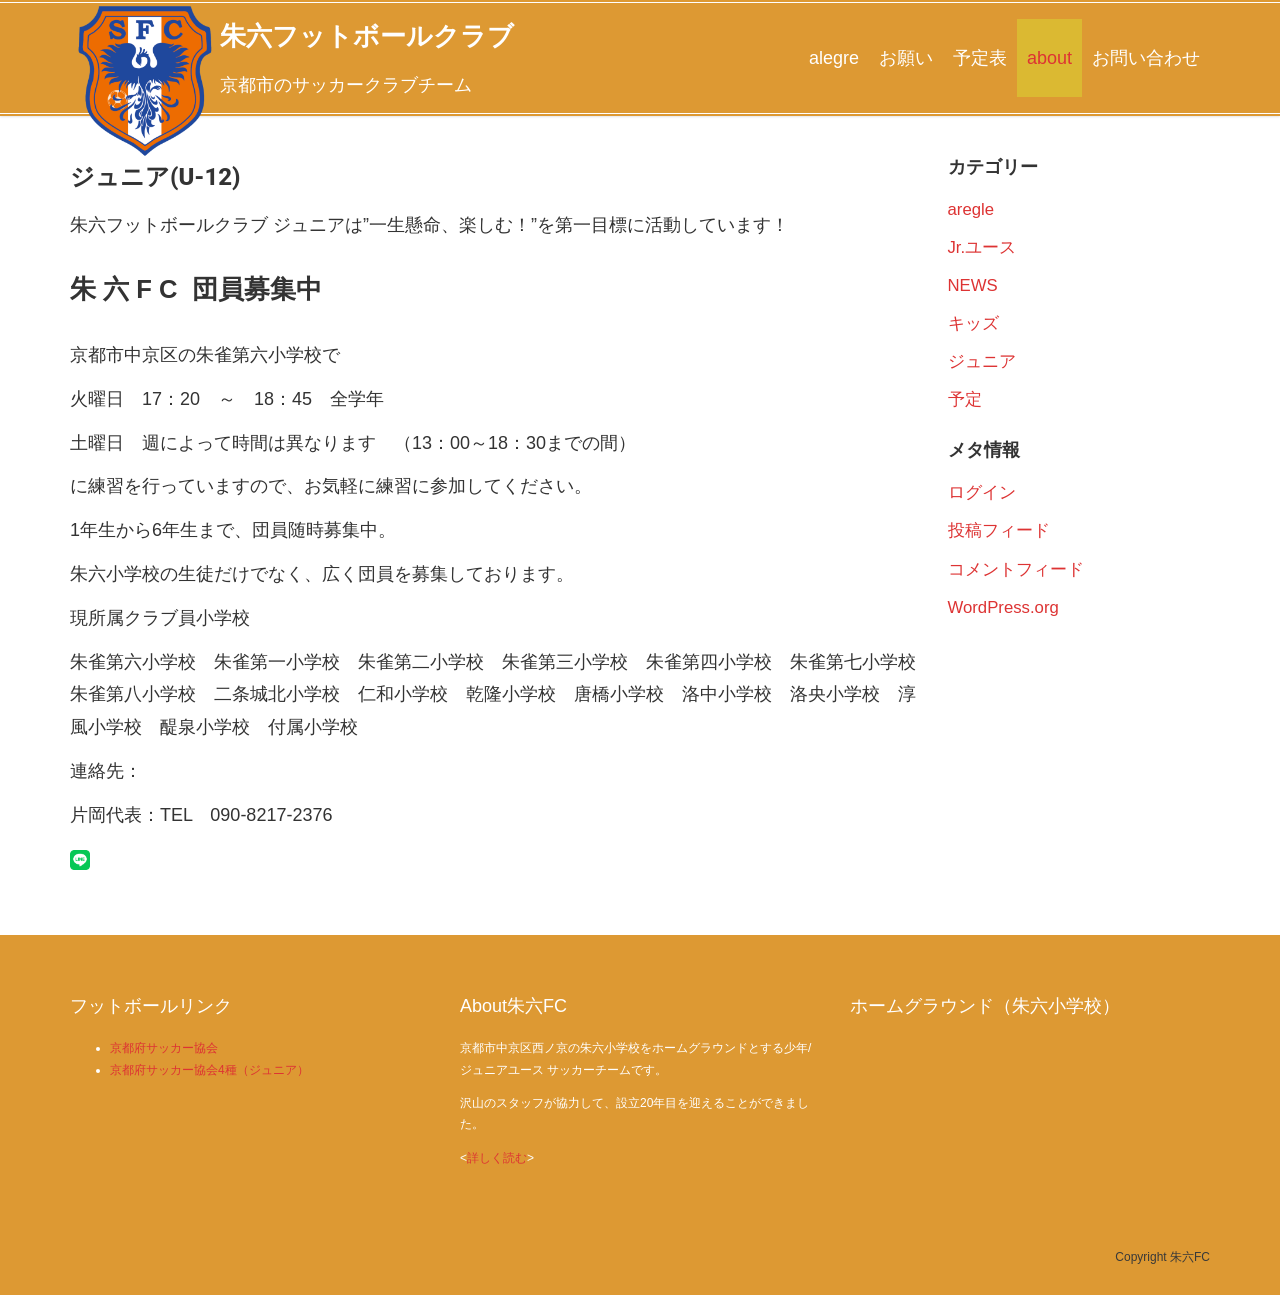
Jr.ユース (982, 247)
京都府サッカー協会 (164, 1048)
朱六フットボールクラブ (367, 36)
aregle (971, 209)
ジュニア (982, 361)
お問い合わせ (1146, 58)
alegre (834, 58)
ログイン (982, 492)
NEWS (973, 285)
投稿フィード (999, 530)
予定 (965, 399)
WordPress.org (1003, 607)
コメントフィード (1016, 569)
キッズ (973, 323)
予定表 (980, 58)
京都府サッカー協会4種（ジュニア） (209, 1070)
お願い (906, 58)
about (1049, 58)
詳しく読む (497, 1158)
